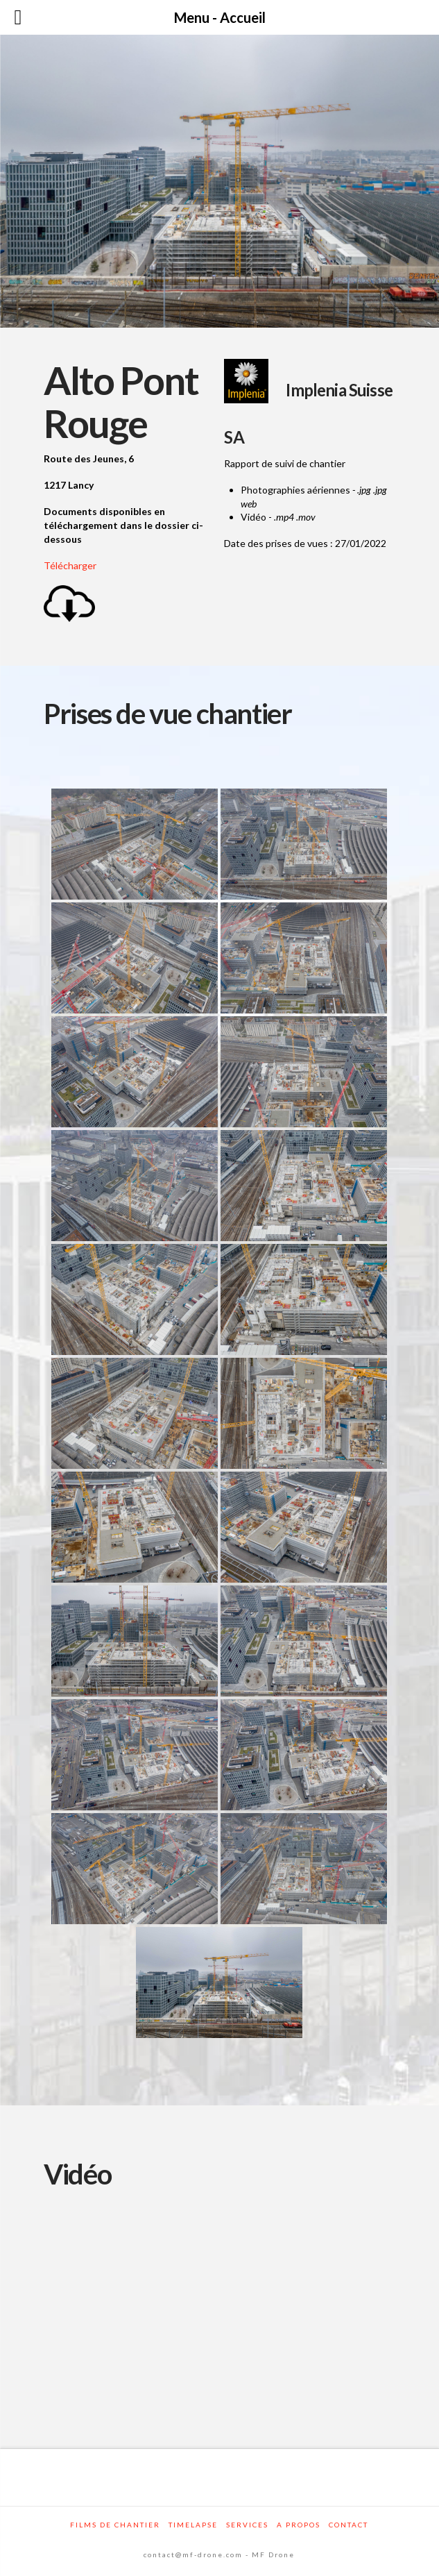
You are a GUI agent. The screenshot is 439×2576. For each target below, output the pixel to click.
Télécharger (70, 565)
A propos (298, 2524)
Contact (348, 2524)
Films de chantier (115, 2524)
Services (247, 2524)
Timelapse (193, 2524)
